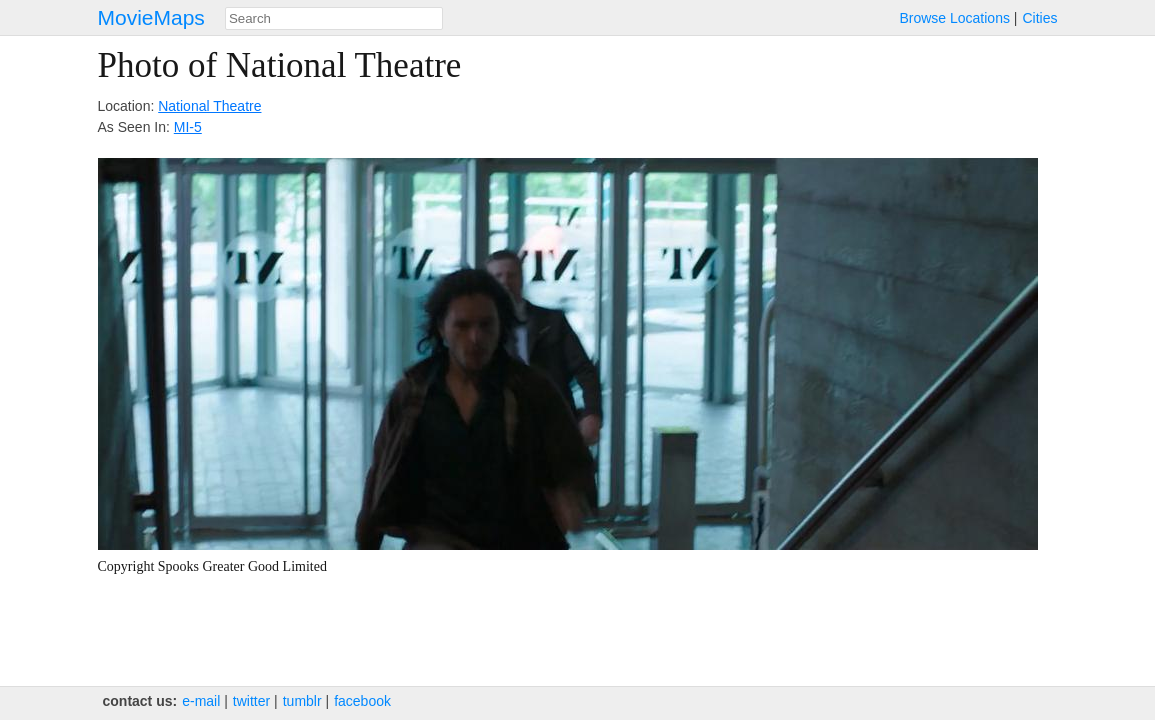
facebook (362, 701)
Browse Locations (954, 18)
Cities (1039, 18)
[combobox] (334, 18)
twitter (251, 701)
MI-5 (188, 127)
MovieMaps (151, 17)
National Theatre (209, 106)
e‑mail (201, 701)
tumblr (302, 701)
